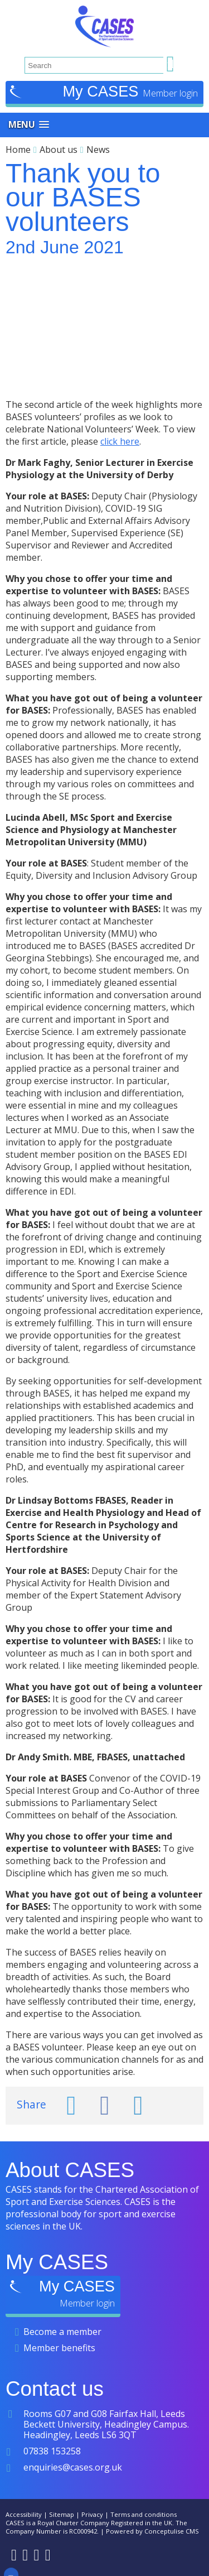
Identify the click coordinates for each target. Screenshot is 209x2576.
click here (119, 441)
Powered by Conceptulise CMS (152, 2531)
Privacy (92, 2514)
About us (58, 149)
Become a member (62, 2331)
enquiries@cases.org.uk (72, 2467)
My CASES (102, 91)
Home (18, 149)
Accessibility (24, 2514)
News (98, 149)
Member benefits (59, 2348)
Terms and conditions (143, 2514)
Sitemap (61, 2514)
